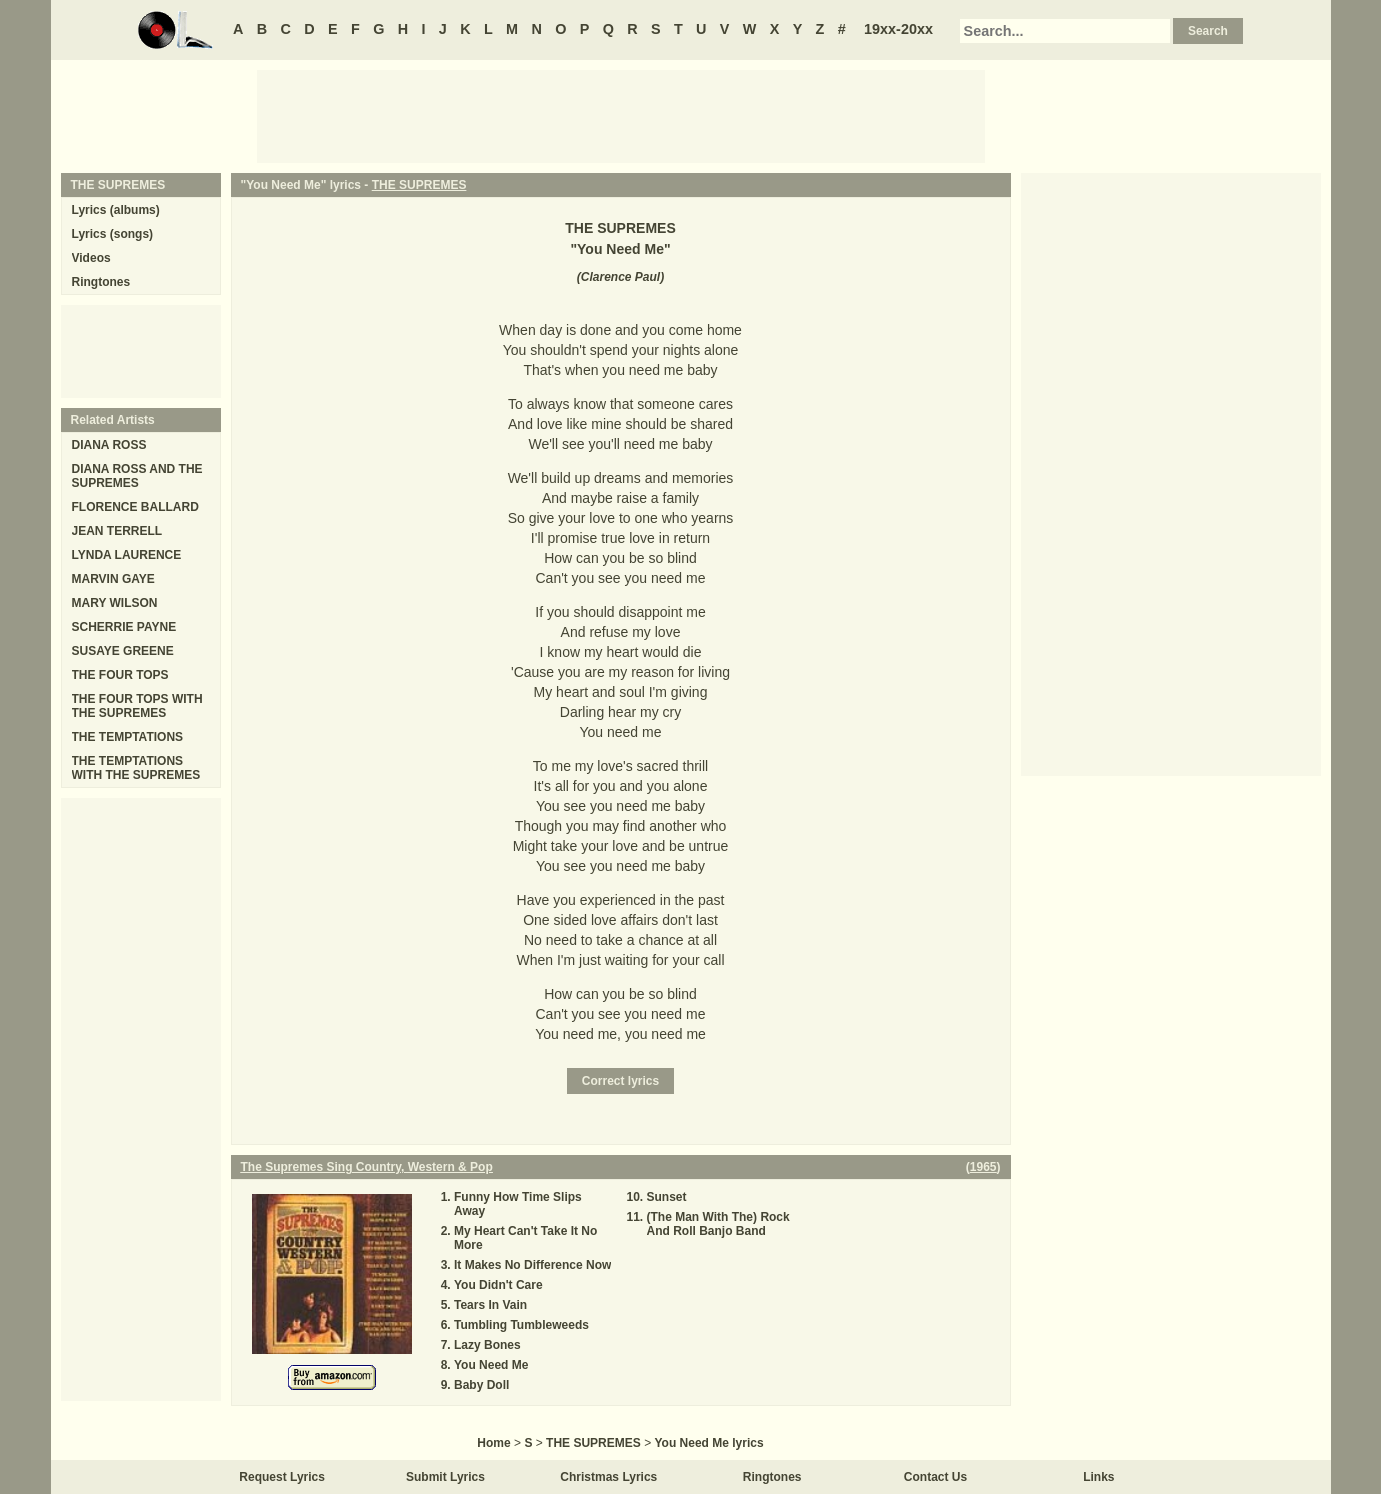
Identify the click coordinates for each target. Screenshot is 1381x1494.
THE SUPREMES (419, 185)
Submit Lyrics (445, 1477)
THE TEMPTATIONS (128, 737)
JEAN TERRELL (117, 531)
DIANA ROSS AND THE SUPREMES (137, 476)
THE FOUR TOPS (120, 675)
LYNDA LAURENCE (127, 555)
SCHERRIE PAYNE (124, 627)
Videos (91, 258)
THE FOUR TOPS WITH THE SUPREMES (137, 706)
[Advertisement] (621, 115)
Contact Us (935, 1477)
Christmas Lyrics (608, 1477)
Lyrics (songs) (113, 234)
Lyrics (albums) (116, 210)
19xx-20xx (898, 29)
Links (1098, 1477)
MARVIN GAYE (113, 579)
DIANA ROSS (109, 445)
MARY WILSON (115, 603)
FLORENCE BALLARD (135, 507)
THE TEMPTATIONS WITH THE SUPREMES (136, 768)
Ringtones (101, 282)
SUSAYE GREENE (123, 651)
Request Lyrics (282, 1477)
